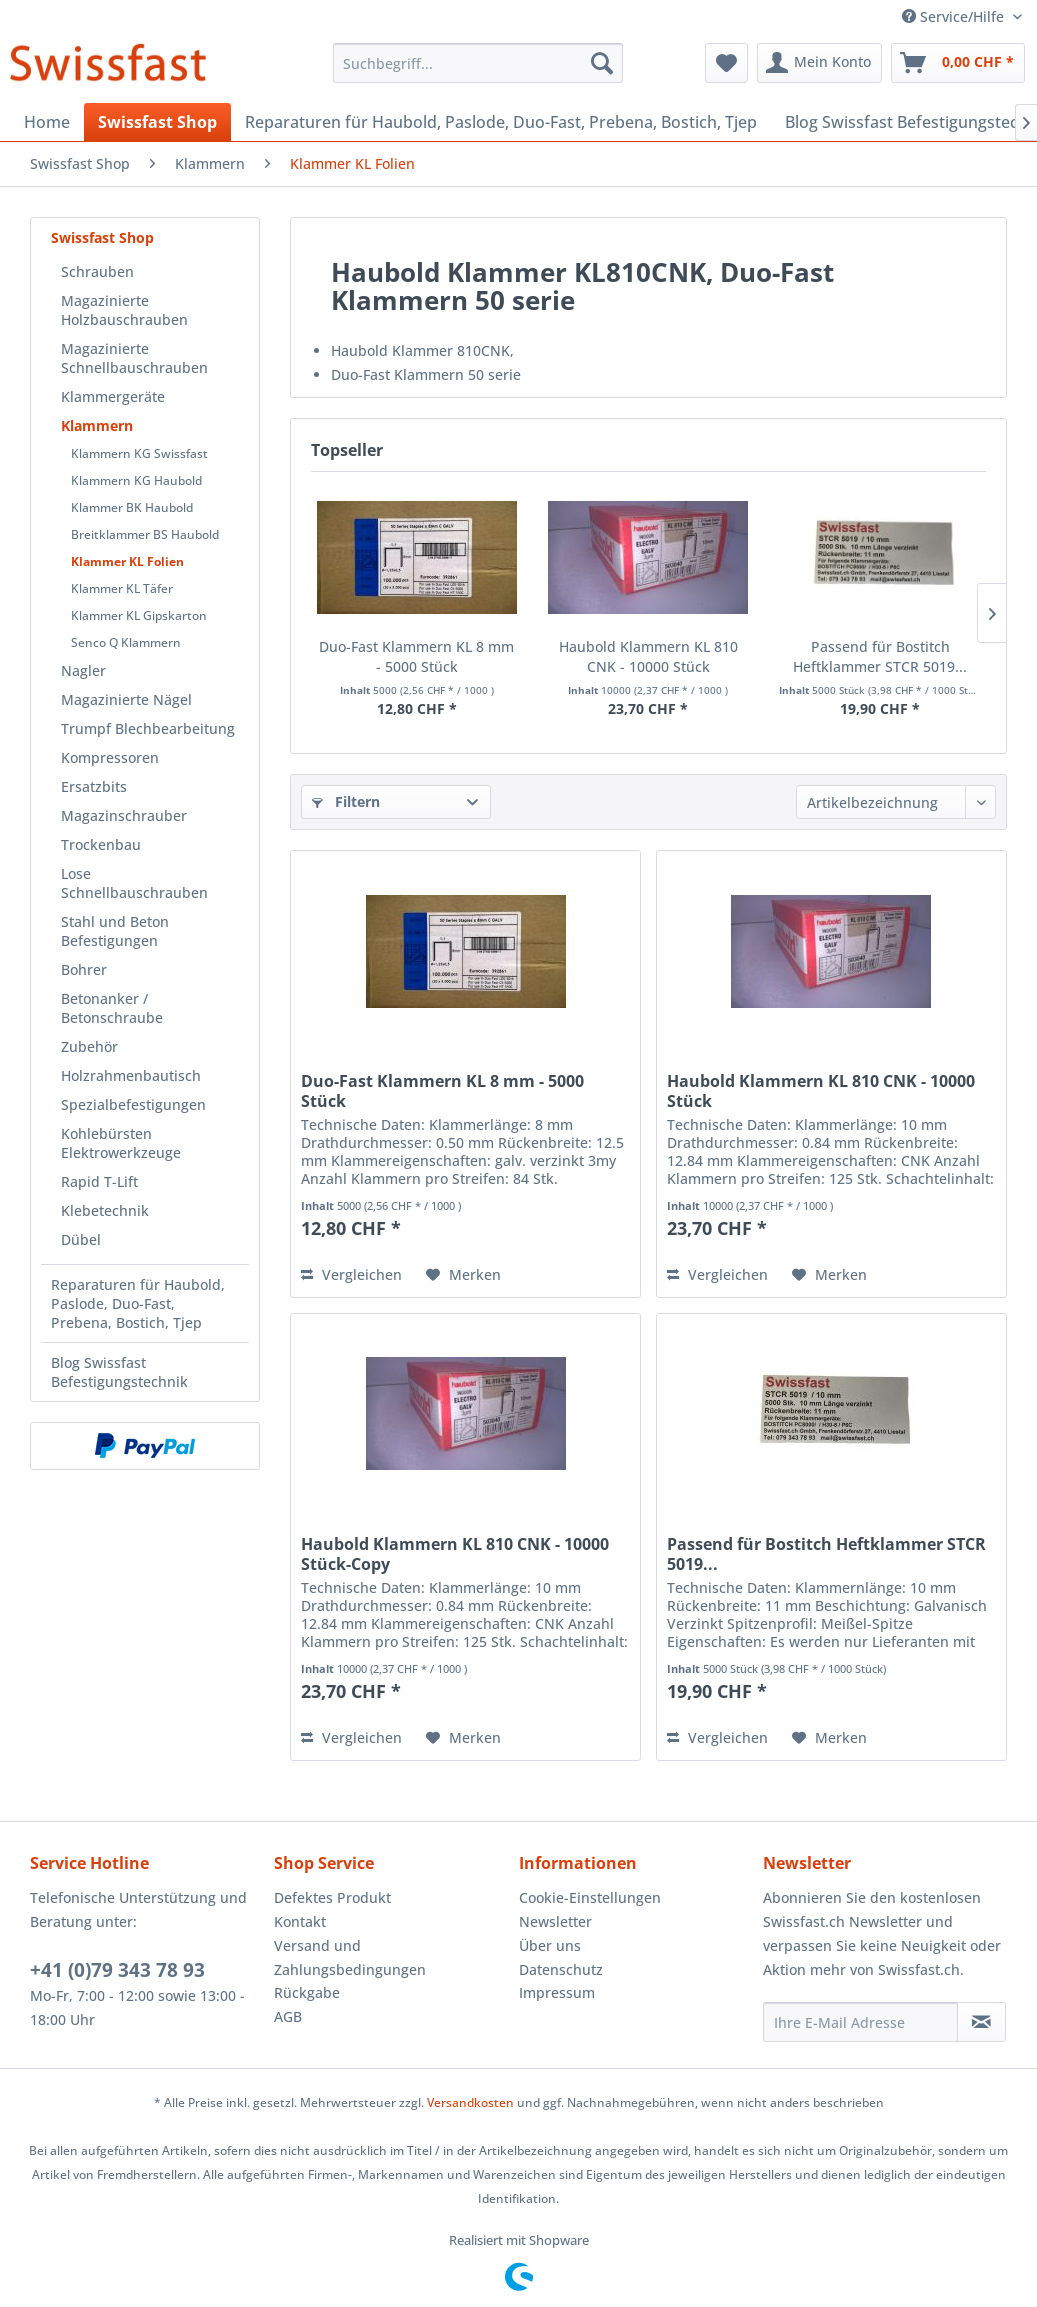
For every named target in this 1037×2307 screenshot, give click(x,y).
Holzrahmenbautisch (131, 1075)
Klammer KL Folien (127, 561)
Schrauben (97, 271)
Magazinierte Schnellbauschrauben (134, 358)
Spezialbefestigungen (133, 1104)
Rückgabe (307, 1992)
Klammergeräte (113, 396)
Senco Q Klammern (126, 642)
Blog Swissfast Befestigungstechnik (119, 1372)
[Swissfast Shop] (157, 122)
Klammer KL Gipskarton (139, 615)
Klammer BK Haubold (132, 507)
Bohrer (84, 969)
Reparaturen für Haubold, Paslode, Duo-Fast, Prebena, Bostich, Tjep (138, 1303)
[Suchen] (602, 63)
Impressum (557, 1992)
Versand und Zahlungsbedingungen (350, 1957)
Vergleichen (351, 1274)
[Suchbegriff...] (478, 63)
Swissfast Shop (102, 237)
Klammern (97, 425)
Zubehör (89, 1046)
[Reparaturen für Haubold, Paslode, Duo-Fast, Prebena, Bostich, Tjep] (501, 122)
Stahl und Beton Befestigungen (115, 931)
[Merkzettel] (726, 63)
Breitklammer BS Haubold (145, 534)
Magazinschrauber (124, 815)
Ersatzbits (94, 786)
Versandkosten (470, 2102)
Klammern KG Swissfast (139, 453)
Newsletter (555, 1921)
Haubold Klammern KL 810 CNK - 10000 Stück (648, 656)
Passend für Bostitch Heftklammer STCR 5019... (880, 656)
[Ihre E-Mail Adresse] (860, 2022)
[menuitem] (478, 63)
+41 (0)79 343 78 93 (117, 1970)
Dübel (81, 1239)
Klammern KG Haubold (136, 480)
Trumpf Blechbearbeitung (148, 728)
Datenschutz (561, 1969)
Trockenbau (101, 844)
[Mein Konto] (819, 63)
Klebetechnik (105, 1210)
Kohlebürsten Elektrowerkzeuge (121, 1143)
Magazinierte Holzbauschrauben (124, 310)
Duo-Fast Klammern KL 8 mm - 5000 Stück (416, 656)
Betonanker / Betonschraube (112, 1008)
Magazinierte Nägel (126, 699)
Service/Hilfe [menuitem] (955, 16)
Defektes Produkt (332, 1897)
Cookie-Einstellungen (590, 1897)
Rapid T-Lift (99, 1181)
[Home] (47, 122)
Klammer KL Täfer (122, 588)
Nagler (83, 670)
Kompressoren (110, 757)
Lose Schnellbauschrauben (134, 883)
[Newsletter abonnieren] (981, 2022)
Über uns (550, 1945)
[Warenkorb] (958, 63)
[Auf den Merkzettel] (463, 1275)
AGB (288, 2016)
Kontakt (300, 1921)
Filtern (346, 801)
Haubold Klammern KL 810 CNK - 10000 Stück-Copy (455, 1554)
